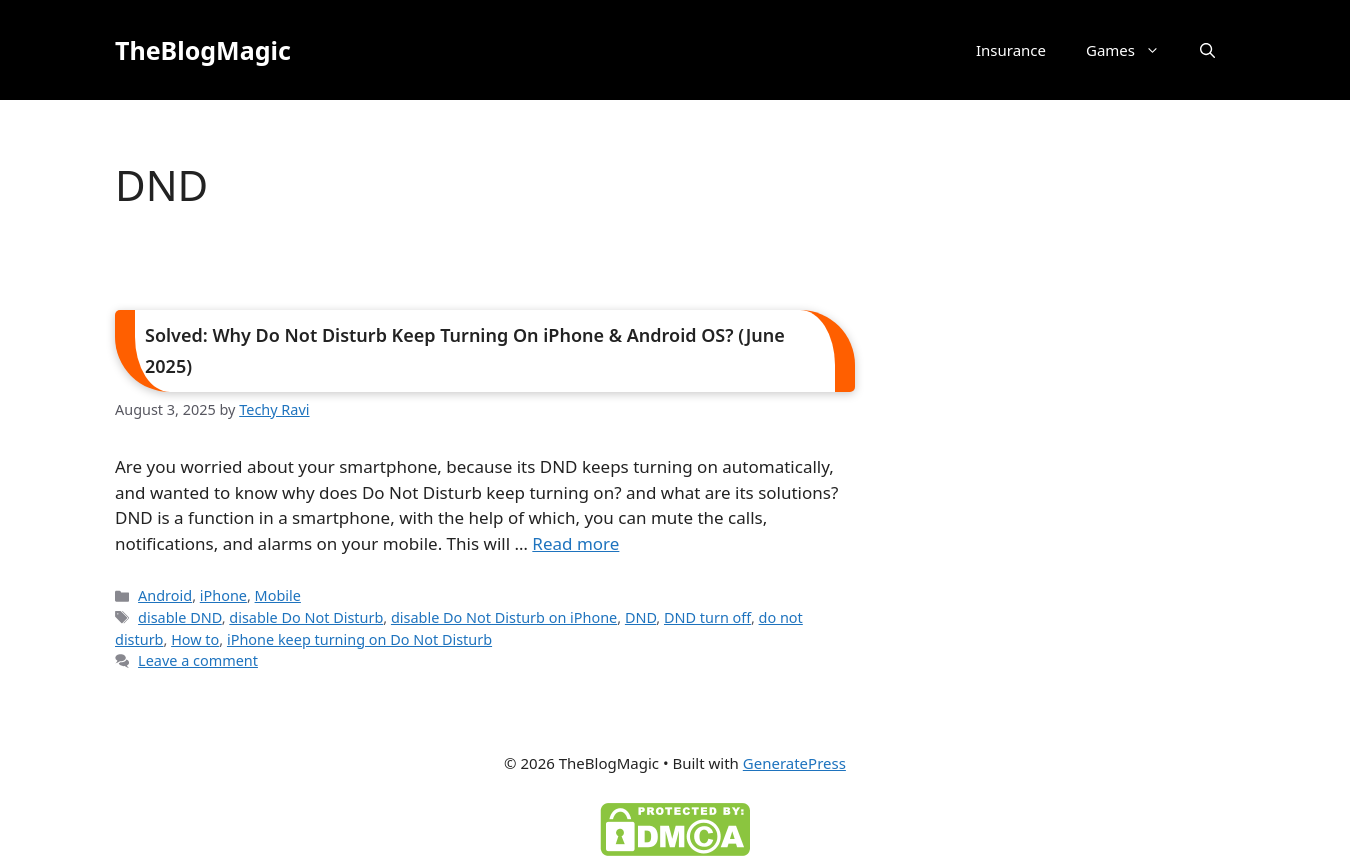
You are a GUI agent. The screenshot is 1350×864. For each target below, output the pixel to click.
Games (1133, 50)
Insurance (1011, 50)
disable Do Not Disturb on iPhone (504, 617)
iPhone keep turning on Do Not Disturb (359, 639)
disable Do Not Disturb (306, 617)
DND (640, 617)
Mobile (278, 595)
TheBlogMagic (203, 50)
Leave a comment (198, 660)
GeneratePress (794, 763)
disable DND (180, 617)
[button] (1207, 50)
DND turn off (707, 617)
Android (165, 595)
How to (195, 639)
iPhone (223, 595)
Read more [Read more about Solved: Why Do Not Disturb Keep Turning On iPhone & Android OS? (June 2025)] (575, 543)
